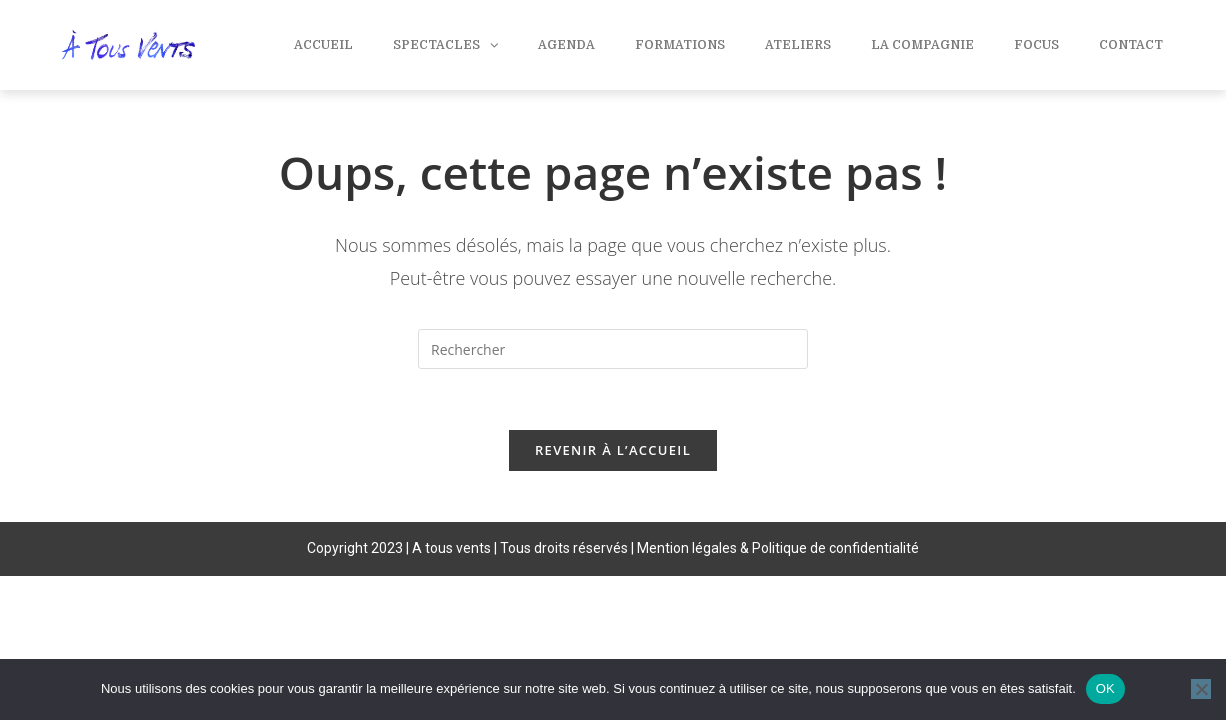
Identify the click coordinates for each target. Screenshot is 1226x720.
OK (1105, 688)
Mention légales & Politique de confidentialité (778, 548)
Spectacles (445, 45)
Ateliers (798, 45)
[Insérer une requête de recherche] (613, 349)
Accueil (323, 45)
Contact (1131, 45)
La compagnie (922, 45)
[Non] (1201, 689)
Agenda (566, 45)
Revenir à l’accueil (613, 450)
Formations (680, 45)
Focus (1036, 45)
